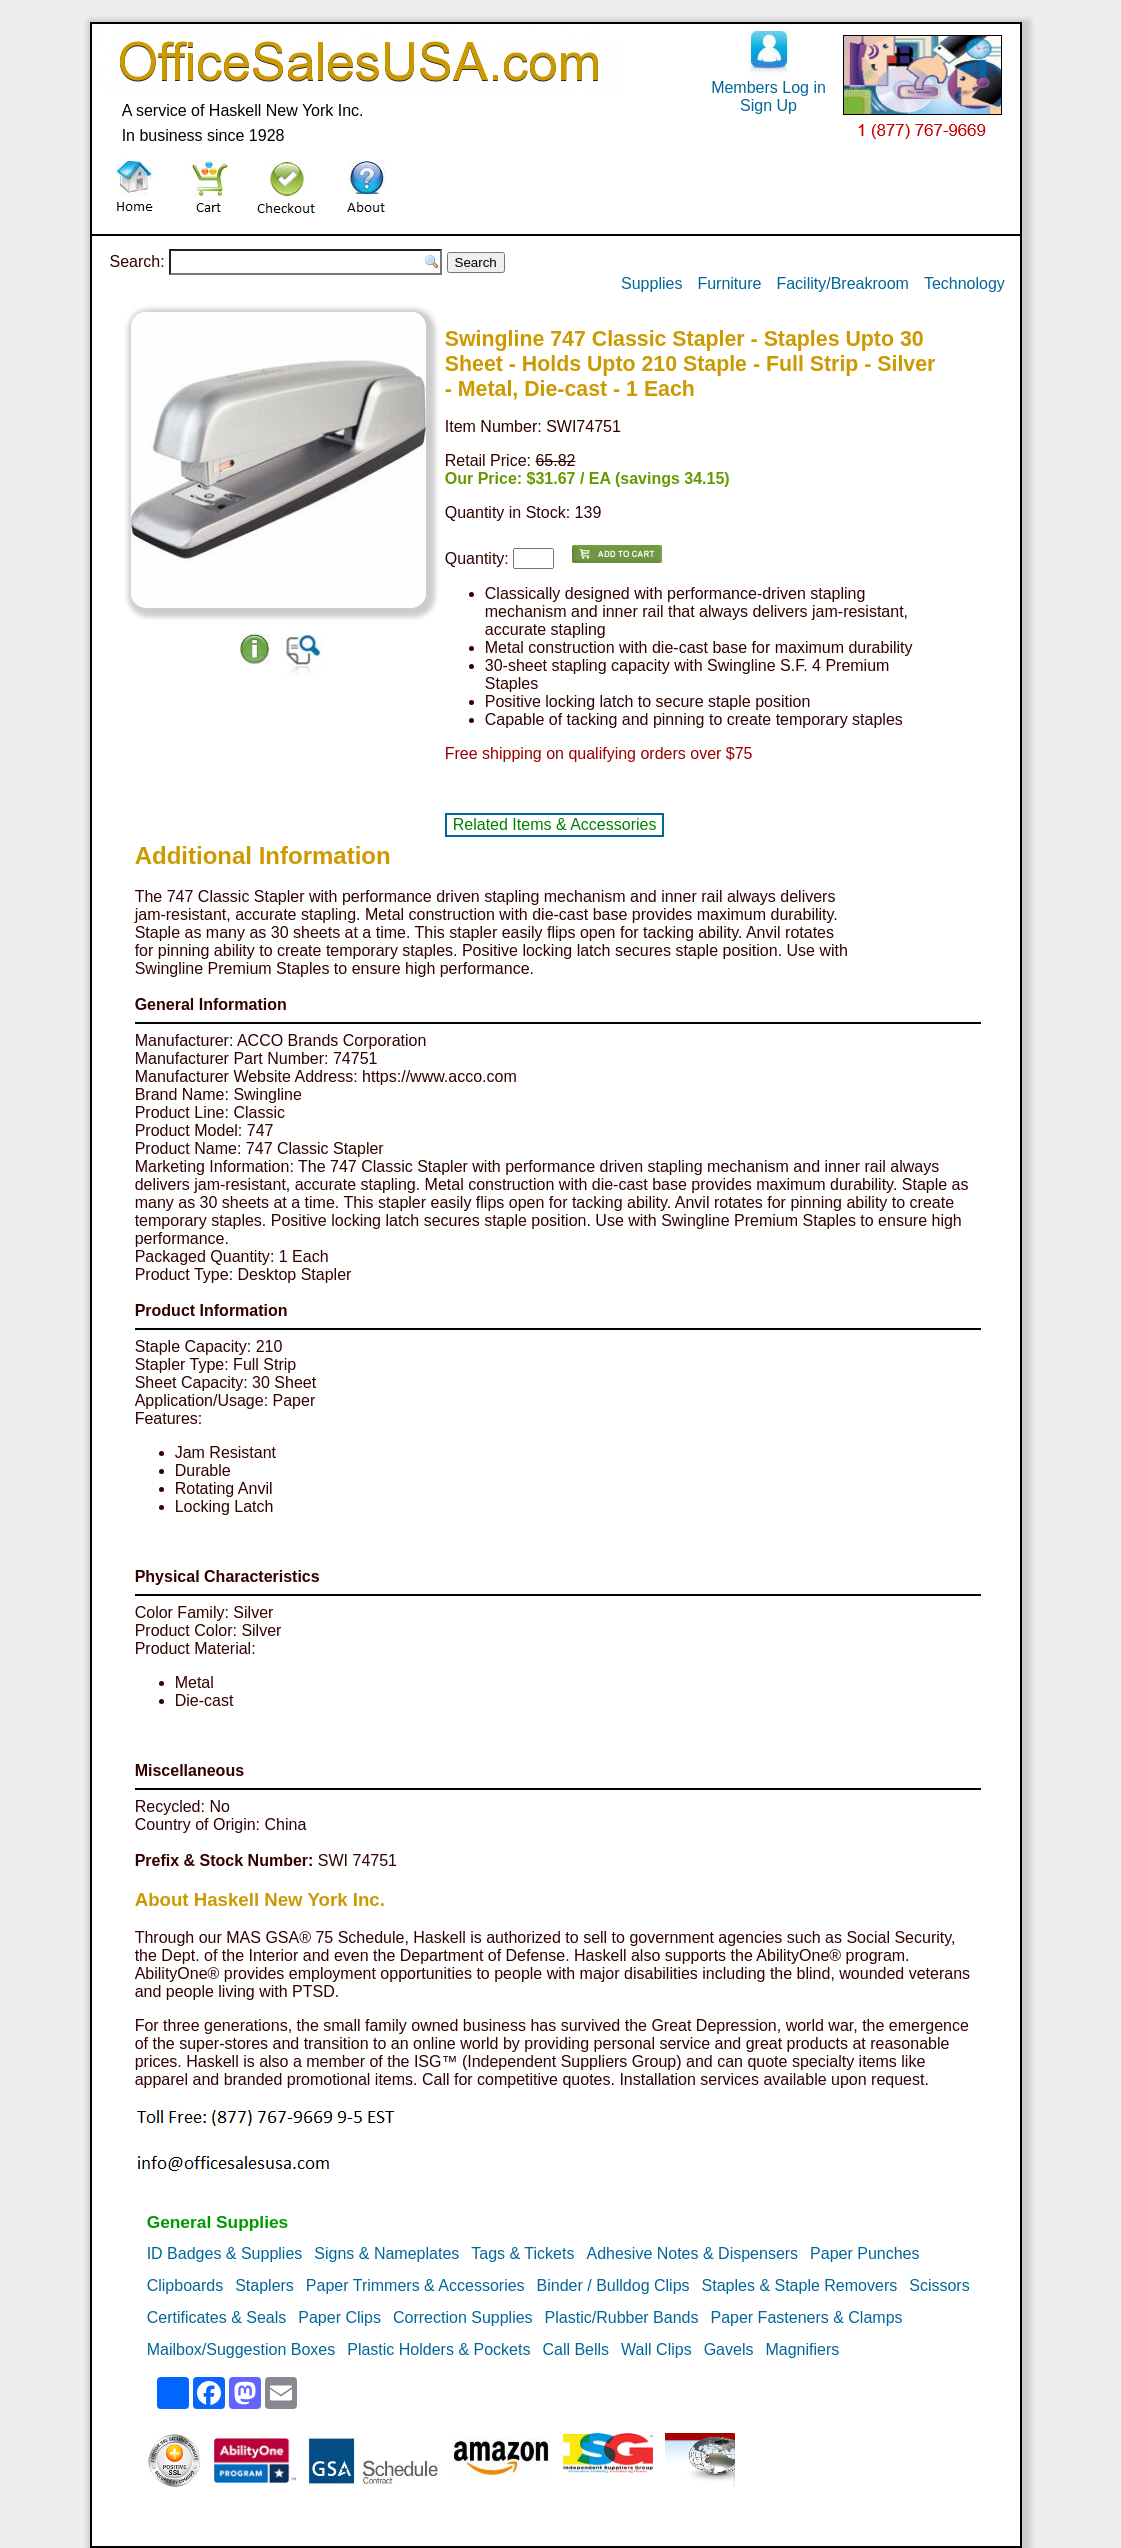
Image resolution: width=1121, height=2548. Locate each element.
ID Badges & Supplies (225, 2253)
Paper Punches (864, 2253)
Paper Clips (339, 2317)
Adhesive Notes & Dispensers (692, 2253)
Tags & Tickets (522, 2253)
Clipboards (185, 2285)
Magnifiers (802, 2349)
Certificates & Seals (217, 2317)
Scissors (939, 2285)
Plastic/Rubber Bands (622, 2317)
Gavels (729, 2349)
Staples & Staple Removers (800, 2285)
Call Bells (575, 2349)
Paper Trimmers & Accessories (415, 2285)
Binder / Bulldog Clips (613, 2285)
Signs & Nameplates (386, 2253)
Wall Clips (656, 2349)
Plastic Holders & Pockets (438, 2349)
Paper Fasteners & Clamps (806, 2317)
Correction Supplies (463, 2317)
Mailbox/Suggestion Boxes (241, 2349)
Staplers (264, 2285)
